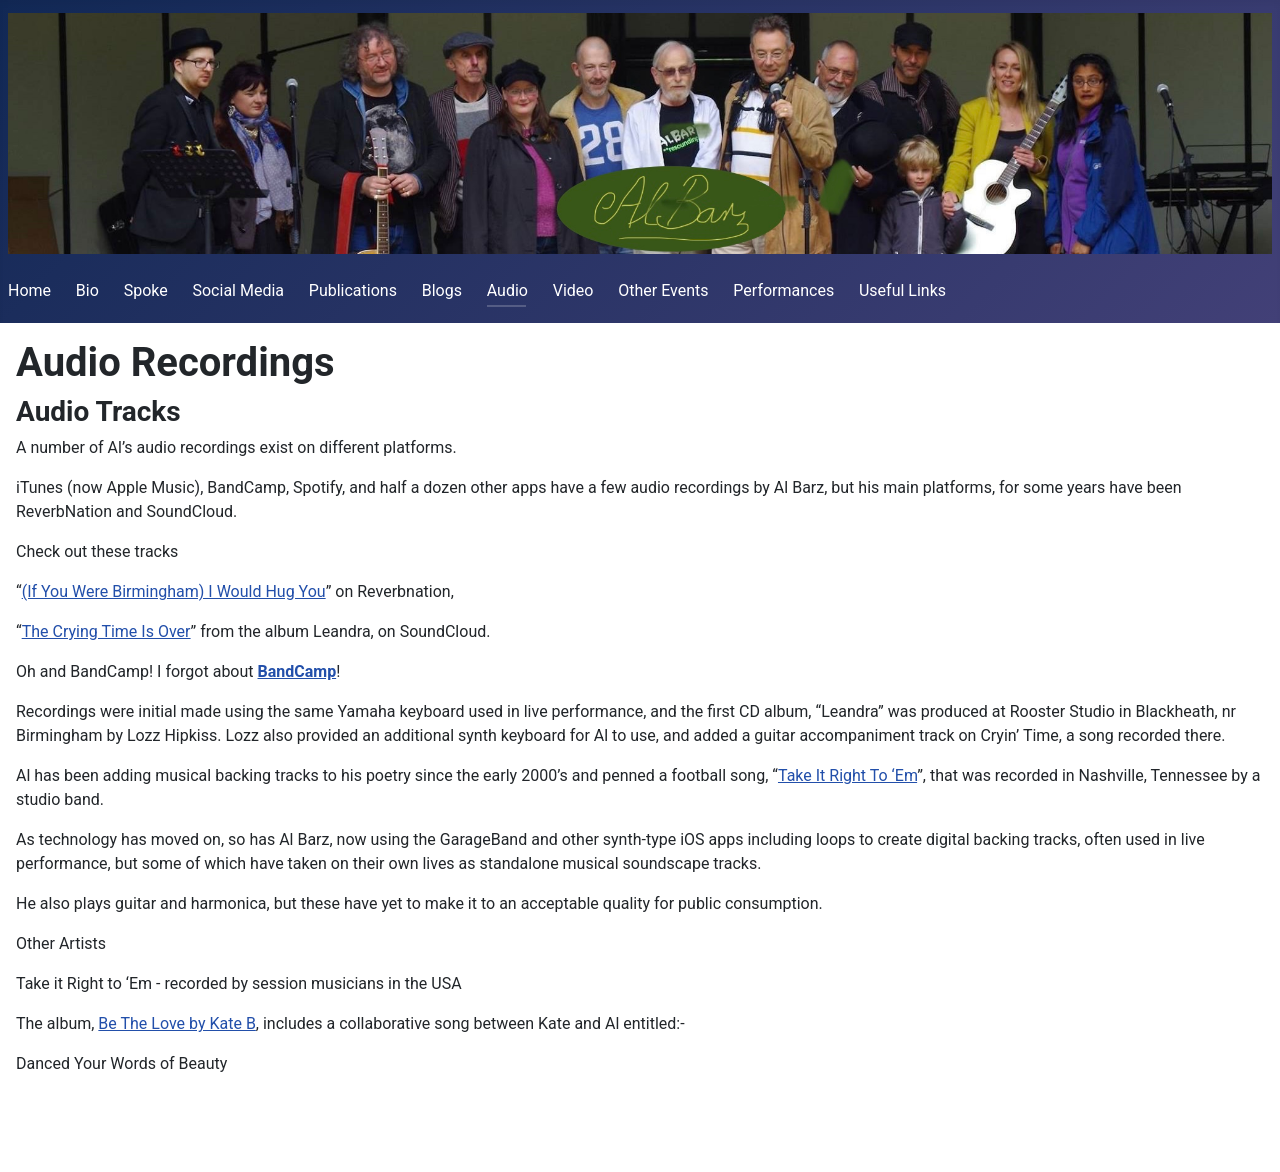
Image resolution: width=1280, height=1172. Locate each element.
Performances (783, 290)
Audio (507, 290)
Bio (87, 290)
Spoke (146, 290)
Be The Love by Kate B (176, 1023)
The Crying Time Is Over (106, 631)
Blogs (442, 290)
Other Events (663, 290)
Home (29, 290)
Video (573, 290)
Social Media (238, 290)
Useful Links (902, 290)
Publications (353, 290)
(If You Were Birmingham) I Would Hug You (174, 591)
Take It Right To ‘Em (847, 775)
